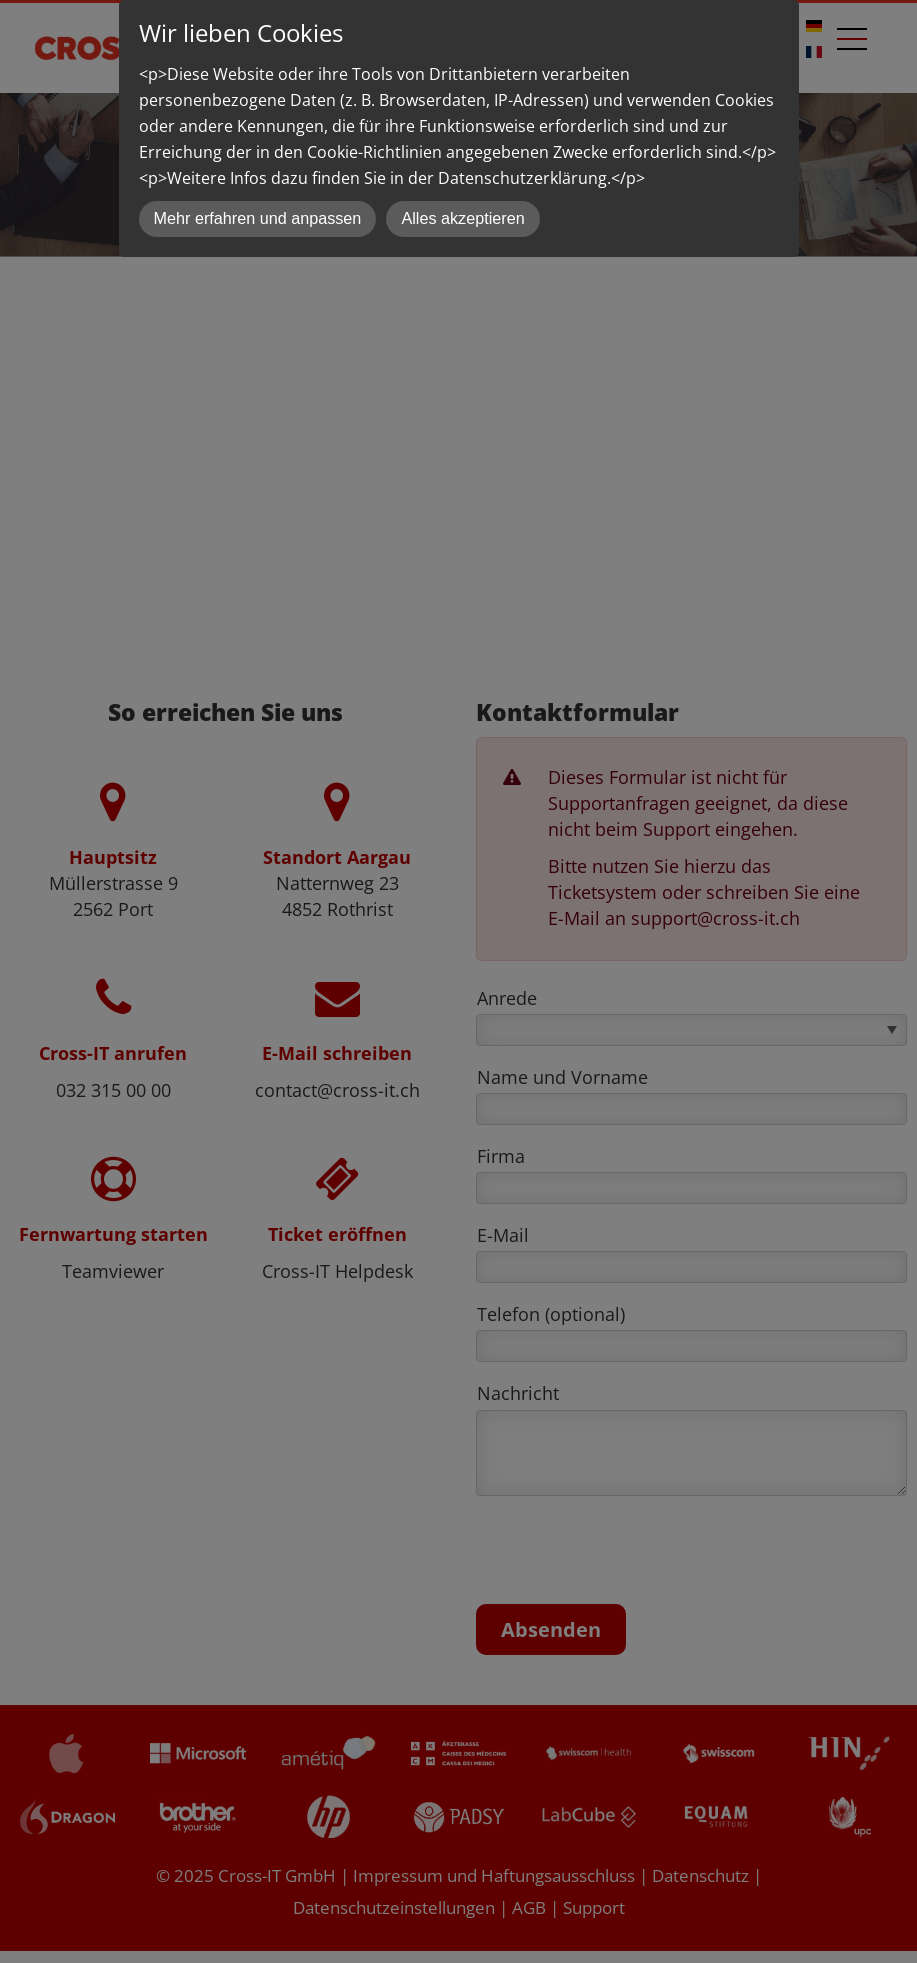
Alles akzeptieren (462, 218)
